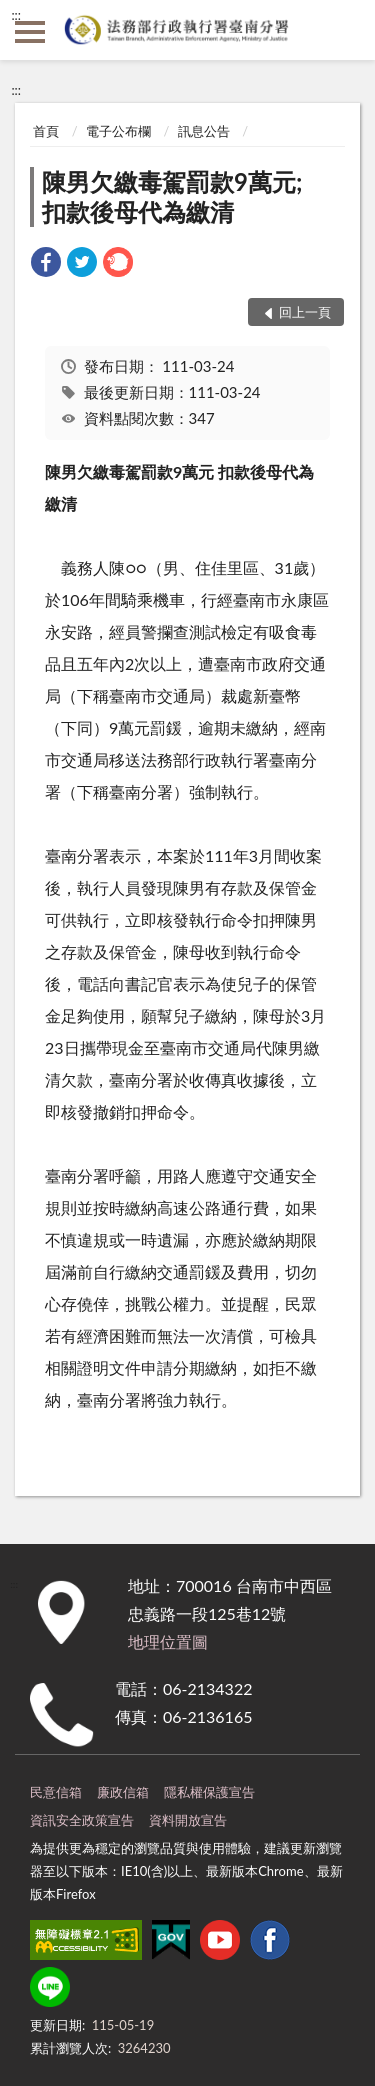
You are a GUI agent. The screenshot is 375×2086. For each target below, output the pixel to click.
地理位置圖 (168, 1641)
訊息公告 (204, 131)
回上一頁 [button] (305, 312)
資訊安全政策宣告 (82, 1820)
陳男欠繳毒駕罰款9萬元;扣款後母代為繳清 (172, 196)
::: (16, 15)
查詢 (345, 30)
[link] (46, 264)
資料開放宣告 (188, 1820)
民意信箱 (56, 1792)
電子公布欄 (118, 131)
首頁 (46, 131)
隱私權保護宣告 (209, 1792)
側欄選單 (30, 32)
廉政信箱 (123, 1792)
